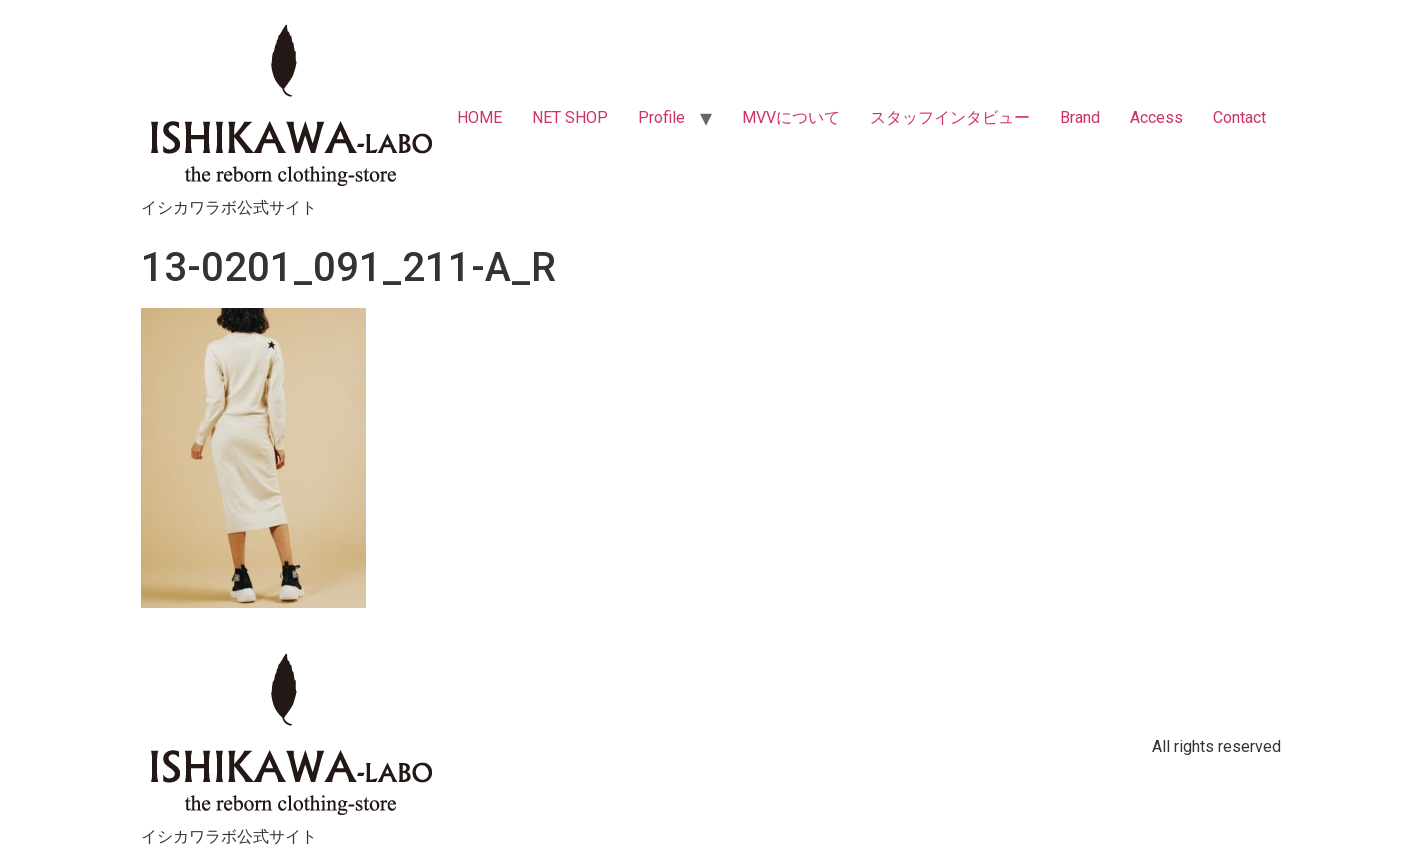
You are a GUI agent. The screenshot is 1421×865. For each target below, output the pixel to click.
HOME (479, 117)
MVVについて (791, 117)
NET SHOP (570, 117)
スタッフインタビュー (950, 117)
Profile (661, 117)
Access (1156, 117)
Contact (1239, 117)
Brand (1080, 117)
